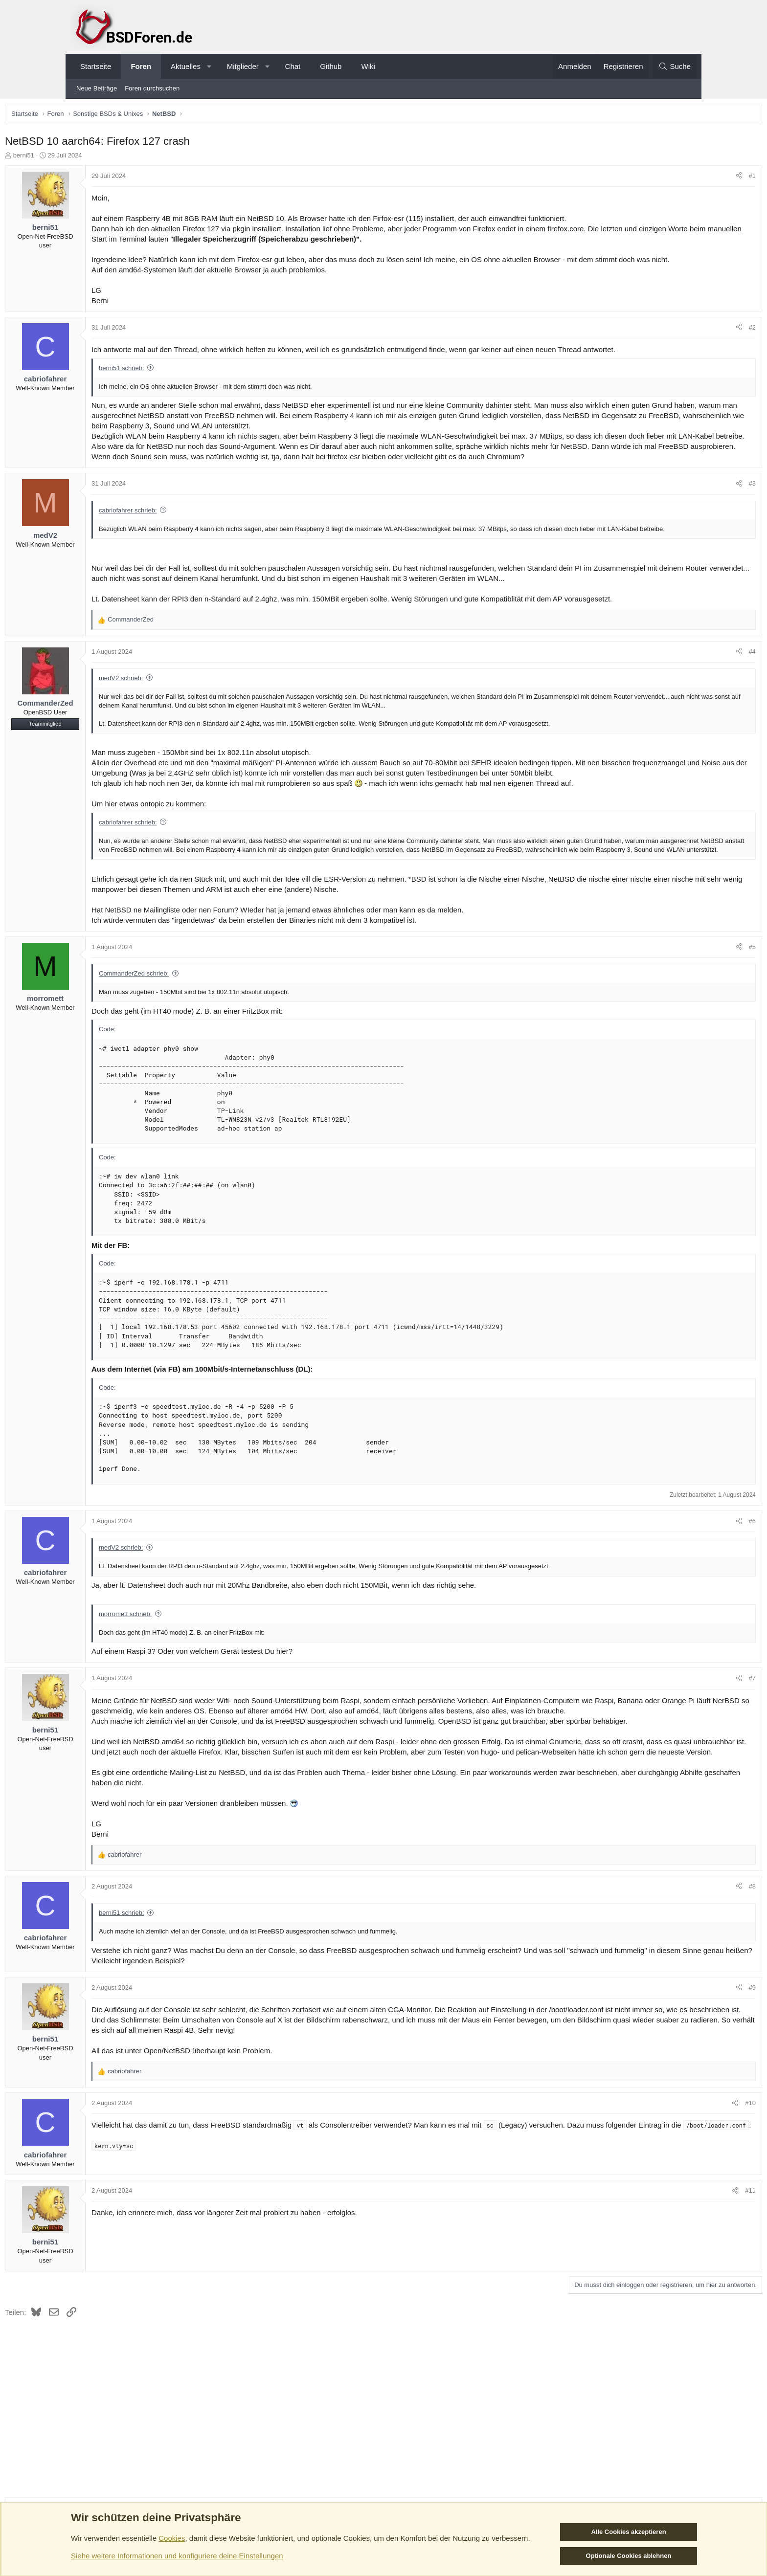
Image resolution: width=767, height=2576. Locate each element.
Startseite (95, 66)
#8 (684, 1978)
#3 (684, 506)
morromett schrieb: (193, 1675)
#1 (684, 178)
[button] (209, 66)
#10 (682, 2195)
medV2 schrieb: (189, 720)
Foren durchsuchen (152, 88)
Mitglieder (243, 66)
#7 (684, 1739)
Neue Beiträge (96, 88)
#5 (684, 1008)
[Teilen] (670, 178)
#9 (684, 2079)
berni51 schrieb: (189, 380)
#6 (684, 1582)
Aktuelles (186, 66)
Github (330, 66)
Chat (293, 66)
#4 (684, 693)
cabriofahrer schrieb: (196, 533)
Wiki (368, 66)
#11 (682, 2282)
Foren (141, 66)
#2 (684, 340)
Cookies (171, 2538)
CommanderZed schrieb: (202, 1034)
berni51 (91, 157)
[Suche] (675, 66)
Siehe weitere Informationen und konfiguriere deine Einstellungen (177, 2556)
